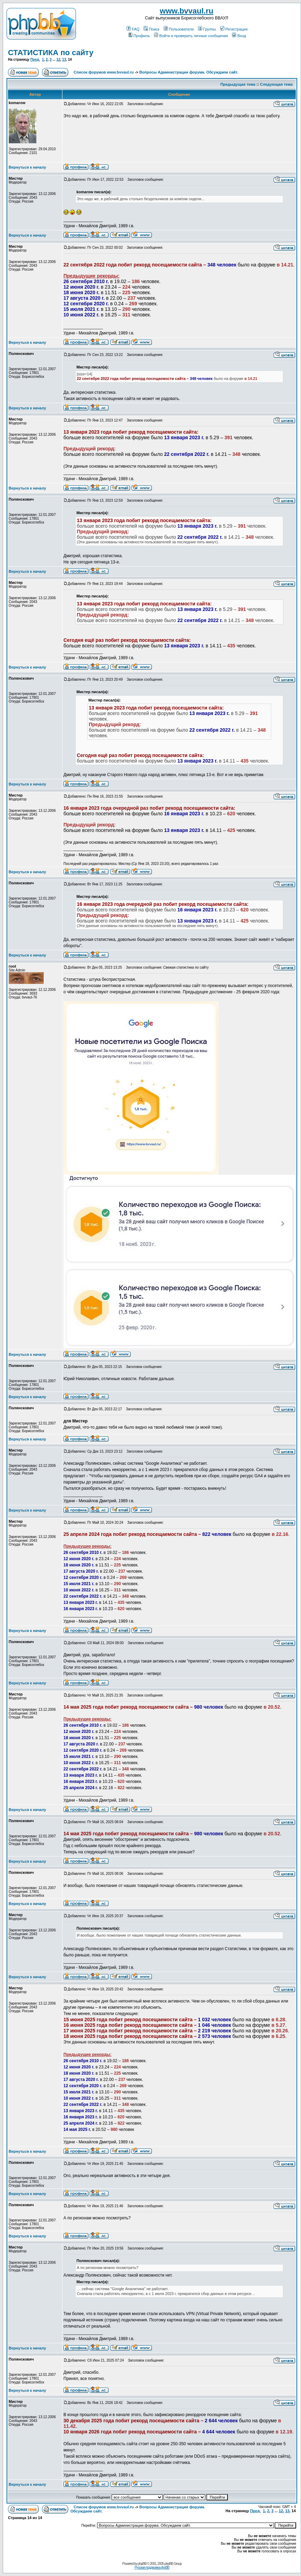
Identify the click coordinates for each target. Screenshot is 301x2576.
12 (58, 59)
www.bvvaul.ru (186, 11)
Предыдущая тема (238, 84)
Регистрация (234, 29)
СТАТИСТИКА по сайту (50, 52)
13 (64, 59)
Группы (207, 29)
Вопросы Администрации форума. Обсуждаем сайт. (188, 72)
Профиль (139, 36)
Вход (239, 36)
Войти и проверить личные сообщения (191, 36)
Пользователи (179, 29)
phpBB (142, 2564)
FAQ (133, 29)
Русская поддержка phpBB (152, 2567)
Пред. (35, 59)
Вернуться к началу (27, 167)
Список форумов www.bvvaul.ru (104, 72)
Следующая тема (276, 84)
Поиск (151, 29)
